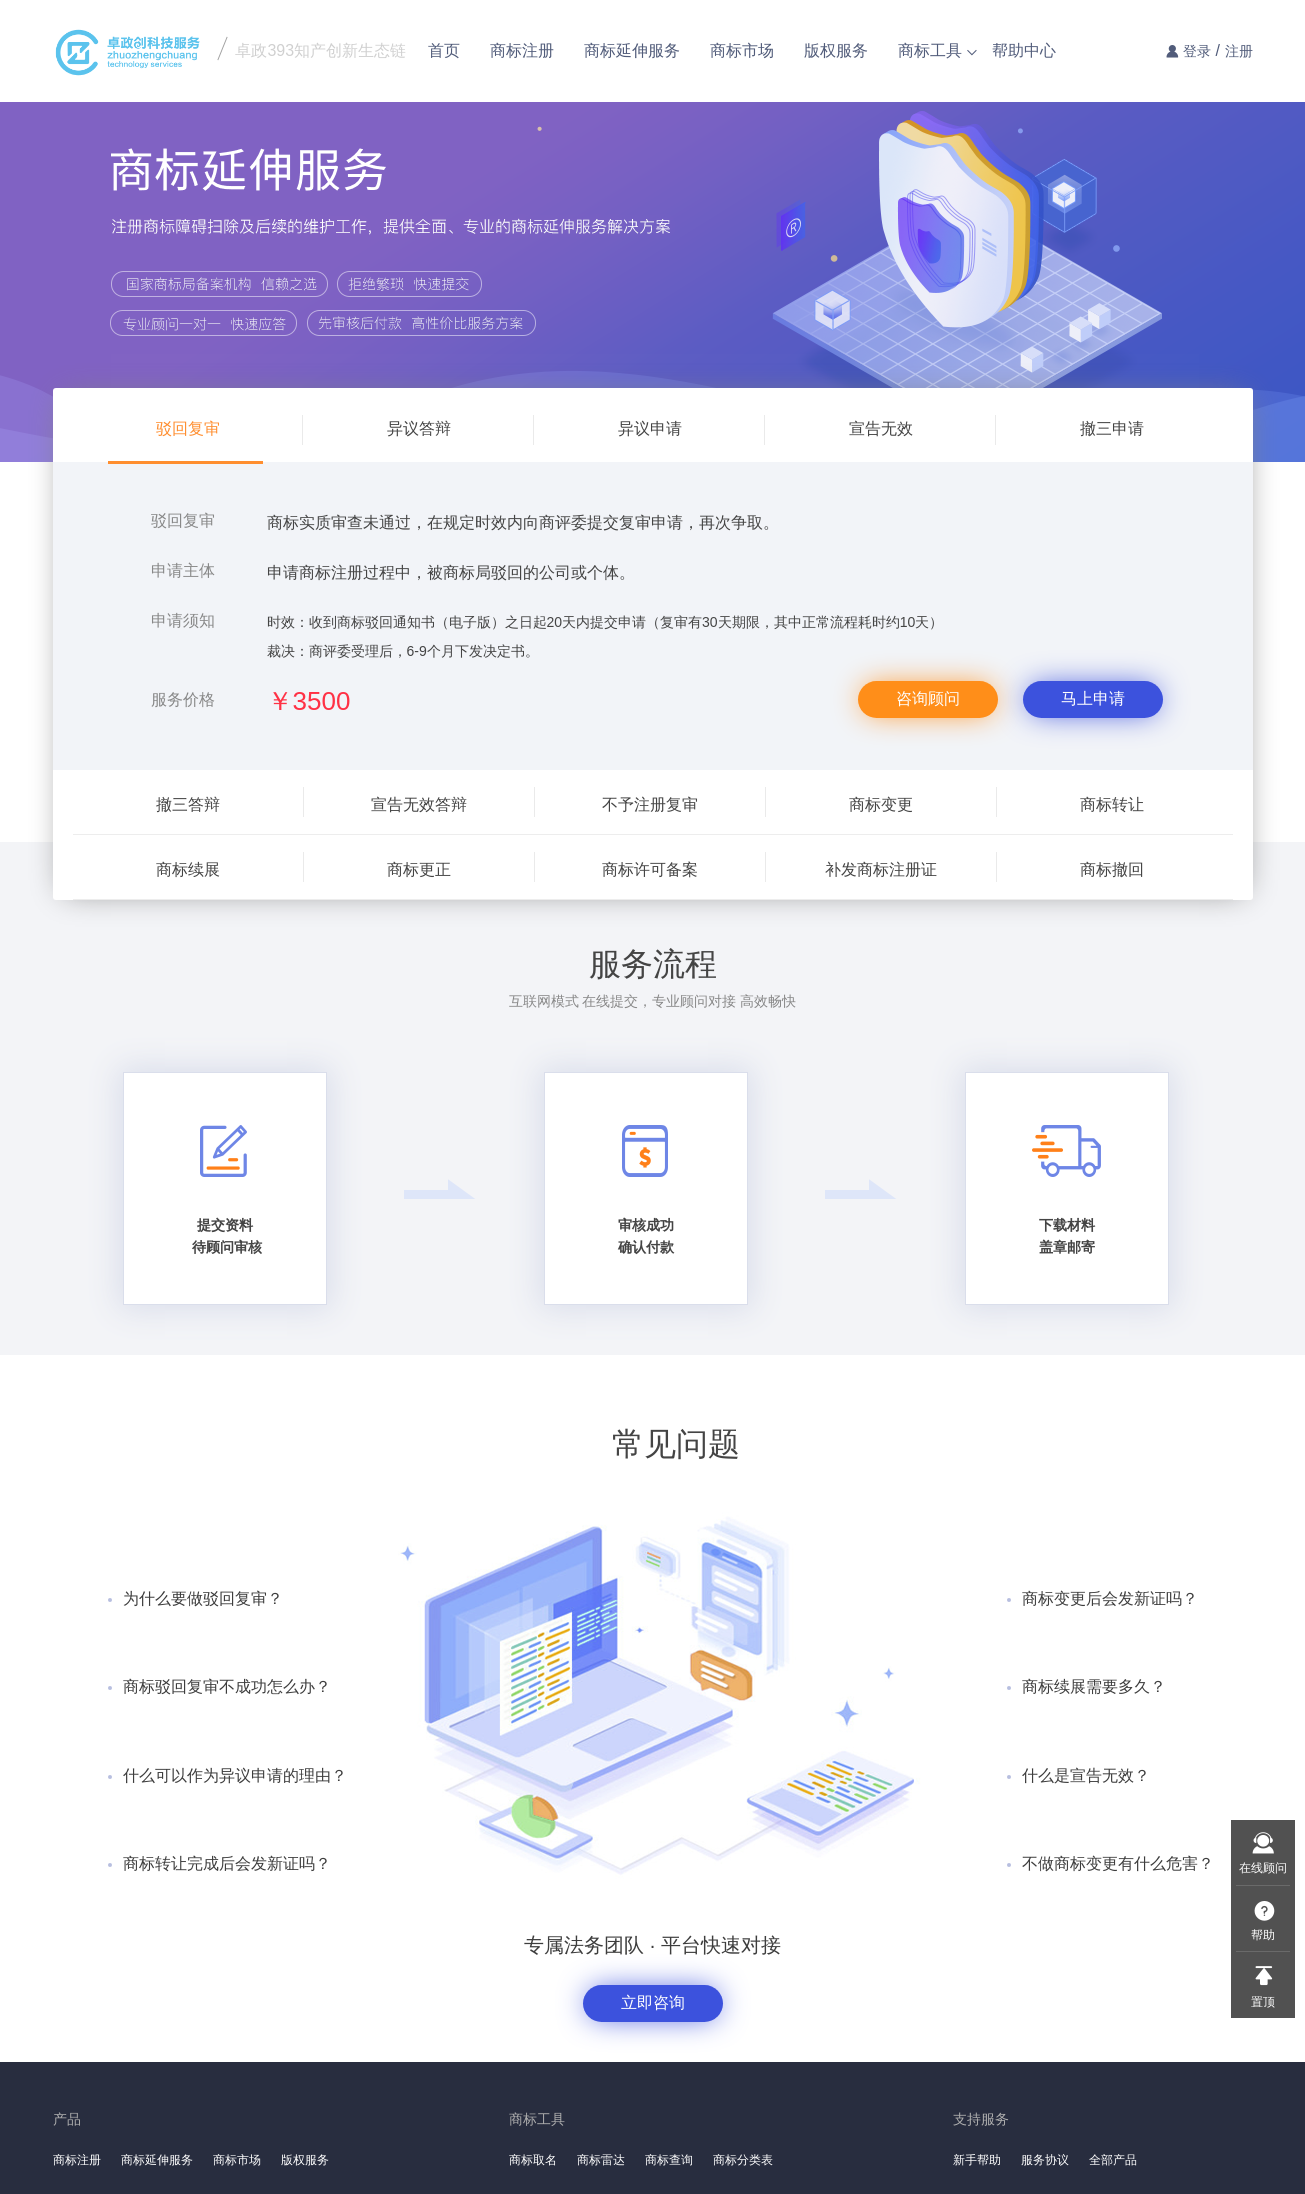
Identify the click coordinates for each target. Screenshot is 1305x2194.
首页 (444, 50)
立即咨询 (653, 2002)
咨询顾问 (928, 698)
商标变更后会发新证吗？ (1110, 1598)
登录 (1197, 51)
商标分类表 (743, 2160)
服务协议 (1045, 2160)
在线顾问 (1263, 1868)
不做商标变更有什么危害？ (1118, 1863)
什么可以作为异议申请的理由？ (235, 1775)
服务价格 (183, 699)
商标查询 (669, 2160)
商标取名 (533, 2160)
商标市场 (742, 50)
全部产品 (1113, 2160)
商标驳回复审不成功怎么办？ (227, 1686)
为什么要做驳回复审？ (203, 1598)
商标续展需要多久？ (1094, 1686)
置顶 (1263, 2002)
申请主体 (183, 570)
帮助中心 (1024, 50)
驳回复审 (183, 520)
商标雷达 (601, 2160)
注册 (1239, 51)
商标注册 (522, 50)
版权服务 (836, 50)
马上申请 (1093, 698)
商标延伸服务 (632, 50)
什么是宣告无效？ (1086, 1775)
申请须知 (183, 620)
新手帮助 (977, 2160)
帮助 (1263, 1935)
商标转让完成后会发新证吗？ (227, 1863)
